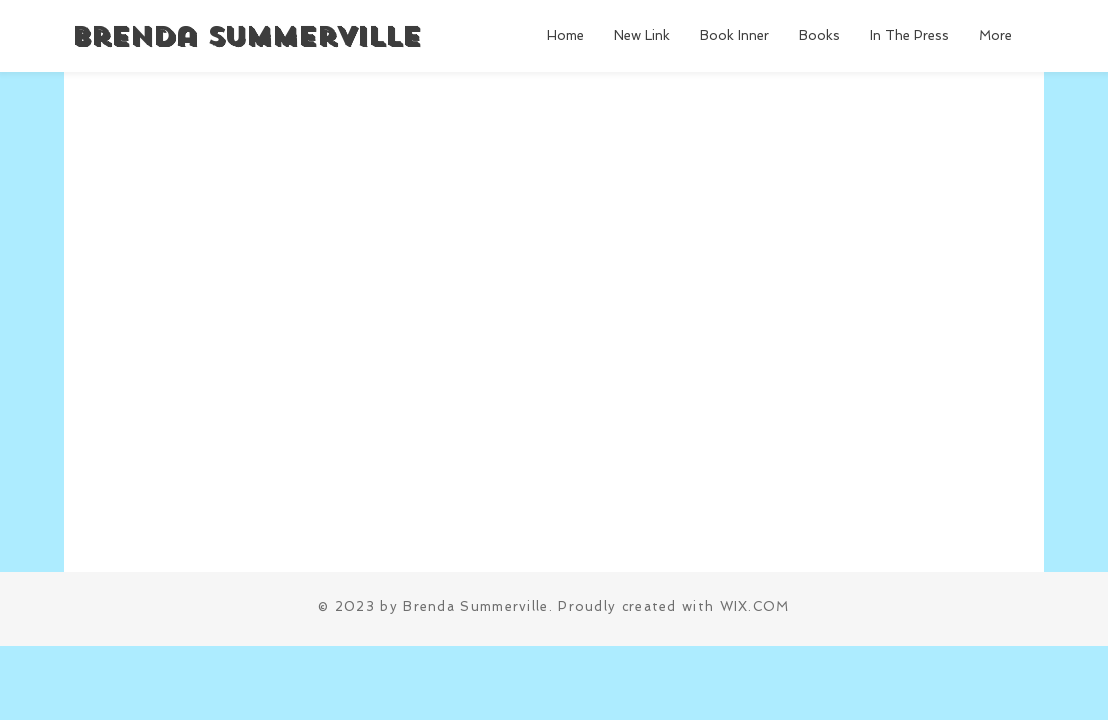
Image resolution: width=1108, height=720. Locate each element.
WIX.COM (755, 606)
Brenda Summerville (245, 36)
